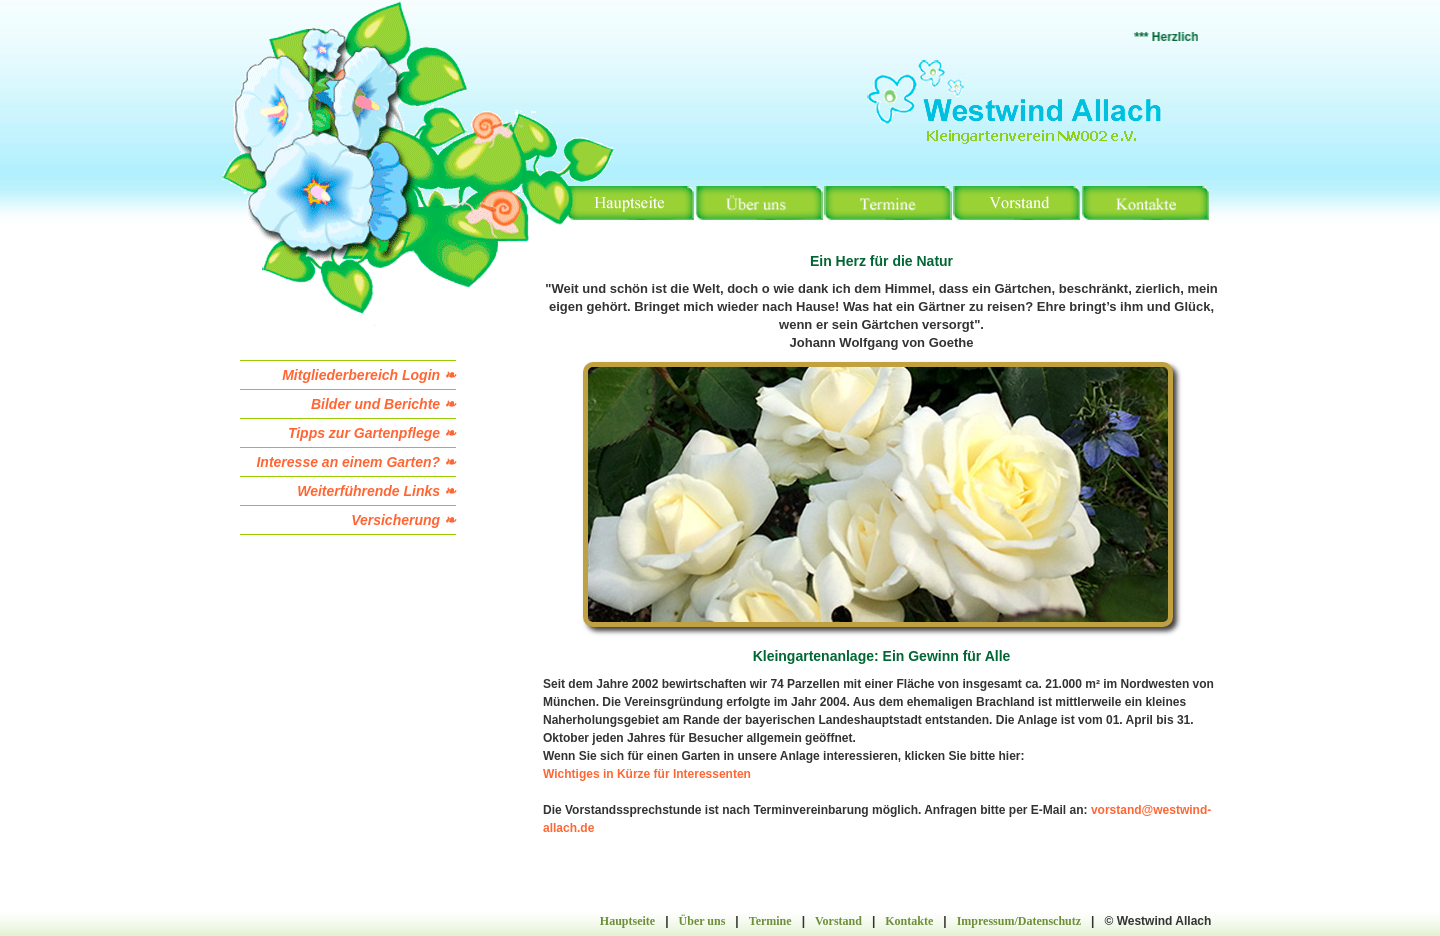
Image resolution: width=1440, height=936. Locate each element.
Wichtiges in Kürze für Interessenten (647, 774)
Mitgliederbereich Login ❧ (369, 375)
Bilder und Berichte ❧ (383, 404)
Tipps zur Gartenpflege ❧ (372, 433)
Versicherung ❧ (403, 520)
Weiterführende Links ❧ (376, 491)
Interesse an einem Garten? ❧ (356, 462)
